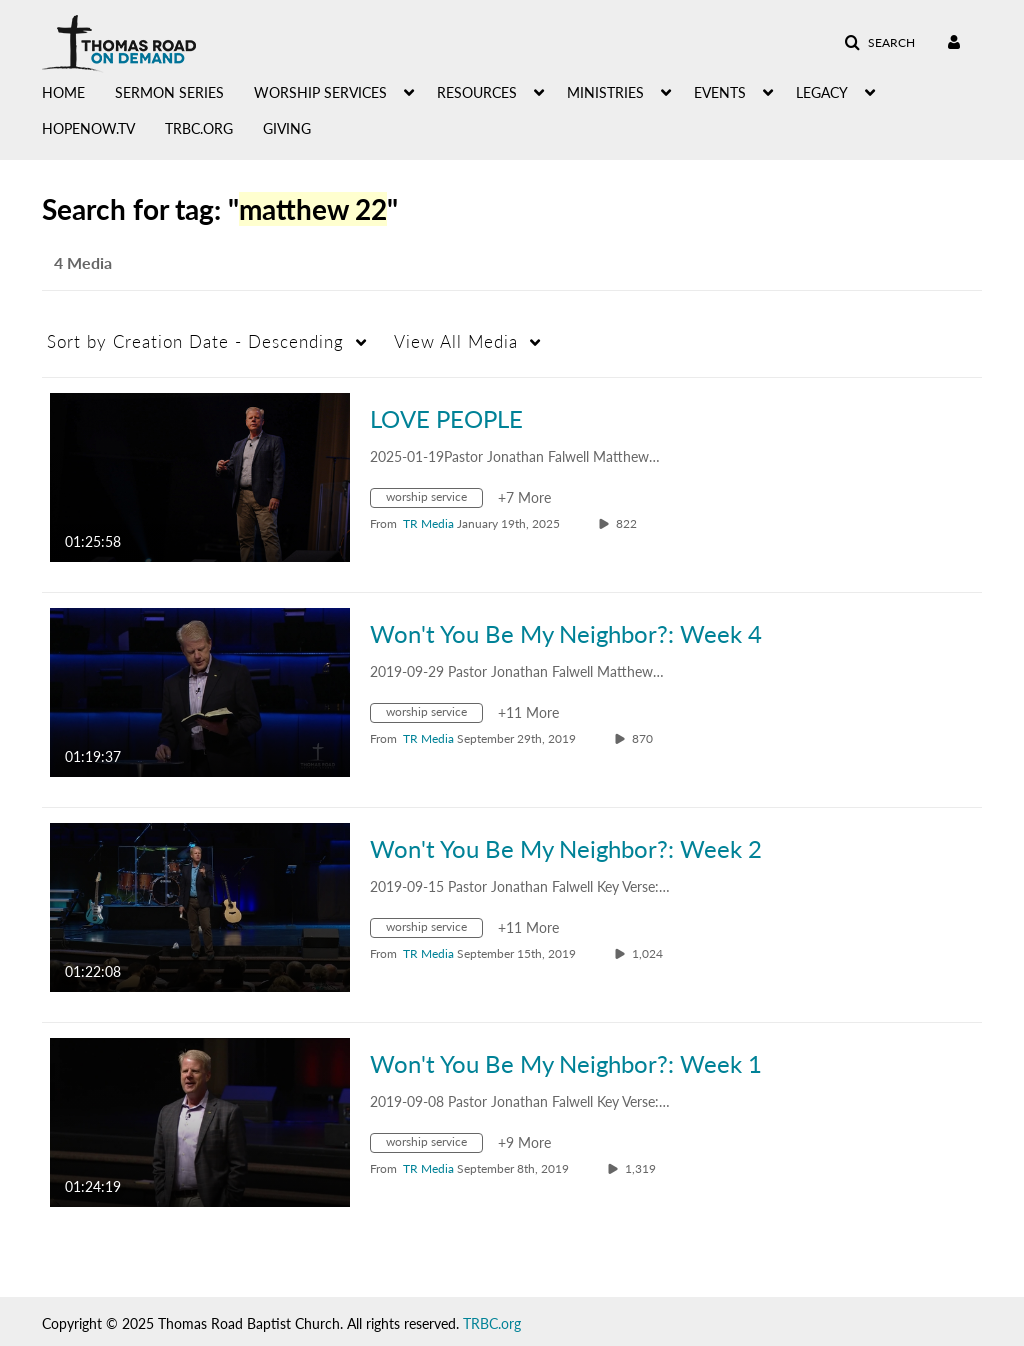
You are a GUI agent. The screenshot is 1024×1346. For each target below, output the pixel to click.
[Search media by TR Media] (428, 523)
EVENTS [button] (720, 92)
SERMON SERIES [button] (169, 92)
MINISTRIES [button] (605, 92)
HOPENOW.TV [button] (88, 128)
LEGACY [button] (822, 92)
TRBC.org (492, 1323)
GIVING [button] (287, 128)
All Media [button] (456, 341)
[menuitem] (78, 91)
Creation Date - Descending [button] (195, 341)
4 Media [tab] (83, 262)
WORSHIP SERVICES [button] (320, 92)
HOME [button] (63, 92)
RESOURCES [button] (477, 92)
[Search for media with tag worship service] (434, 500)
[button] (879, 43)
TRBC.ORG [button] (199, 128)
